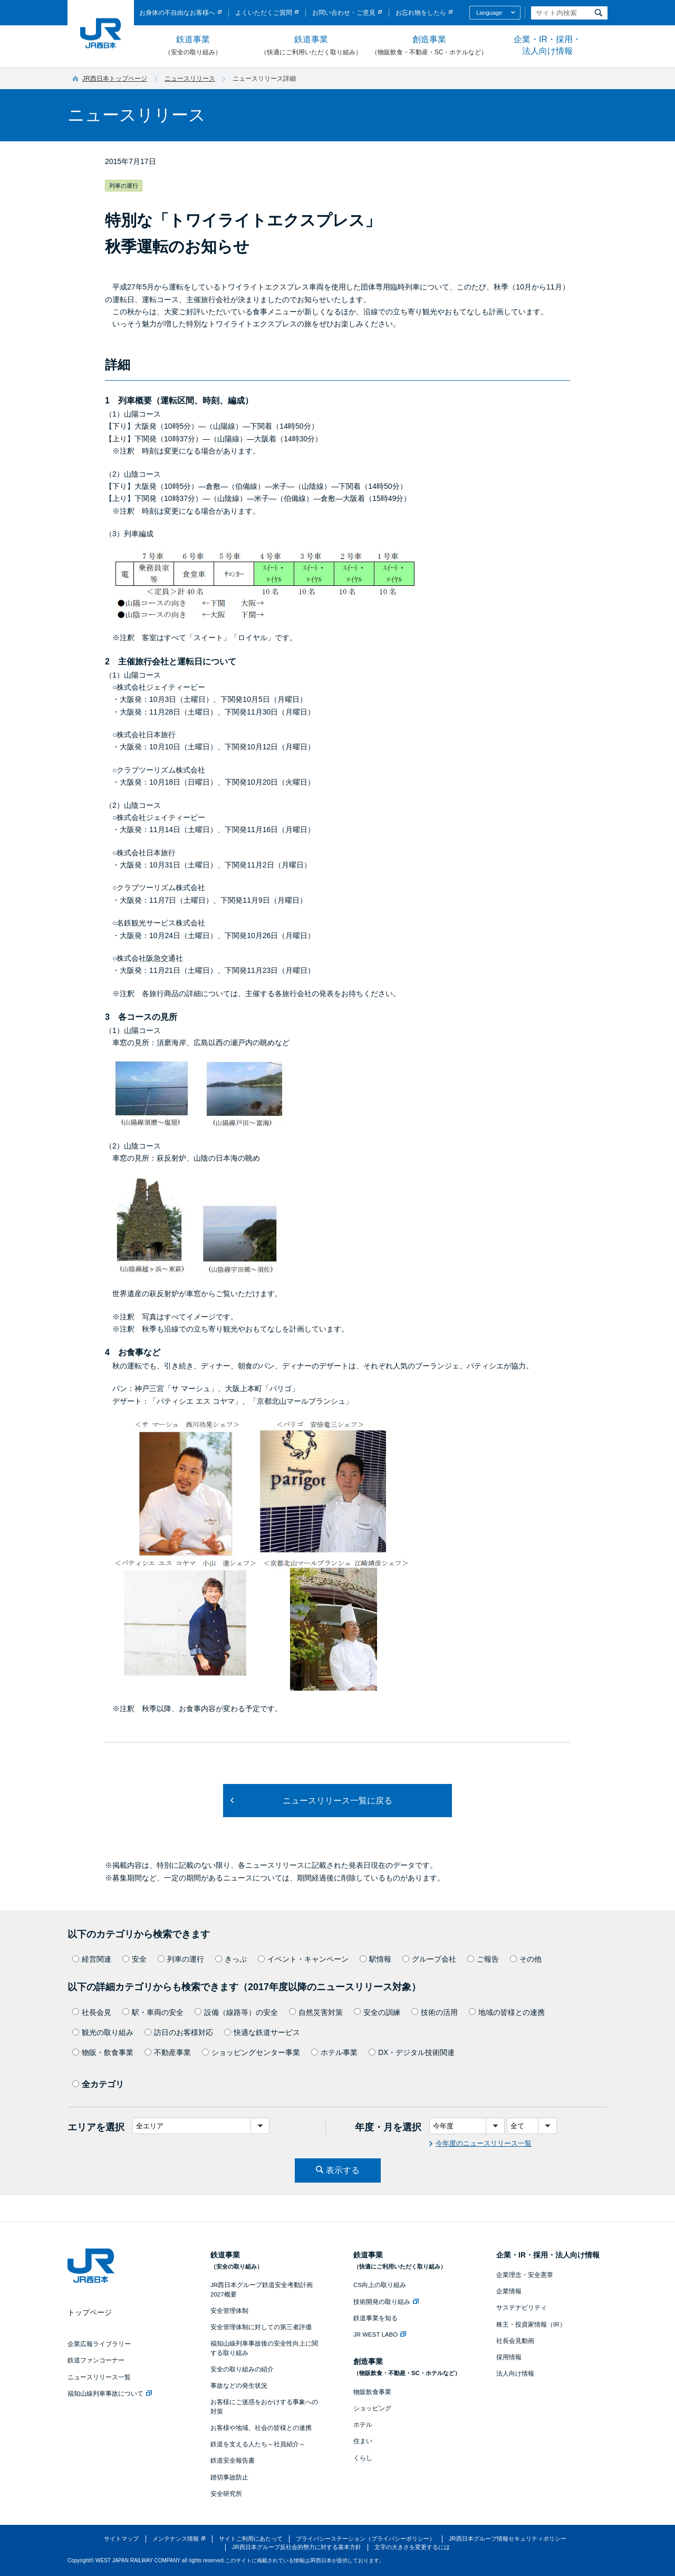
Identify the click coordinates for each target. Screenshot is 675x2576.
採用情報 (509, 2357)
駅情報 (375, 1959)
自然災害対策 (316, 2012)
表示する (343, 2170)
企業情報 (509, 2291)
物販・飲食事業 (102, 2052)
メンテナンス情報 (175, 2538)
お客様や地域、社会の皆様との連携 (261, 2428)
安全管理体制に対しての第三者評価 (261, 2327)
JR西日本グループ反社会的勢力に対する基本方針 (296, 2547)
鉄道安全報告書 (232, 2460)
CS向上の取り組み (379, 2285)
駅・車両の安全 (153, 2012)
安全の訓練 (377, 2012)
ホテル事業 (334, 2052)
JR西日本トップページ (114, 78)
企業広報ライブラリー (99, 2344)
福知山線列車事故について (110, 2393)
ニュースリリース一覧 (99, 2377)
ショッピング (372, 2408)
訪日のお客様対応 (178, 2032)
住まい (362, 2441)
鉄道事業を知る (375, 2318)
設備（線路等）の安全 (236, 2012)
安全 (134, 1959)
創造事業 (429, 46)
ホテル (362, 2424)
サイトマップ (121, 2538)
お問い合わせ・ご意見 (343, 12)
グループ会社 (429, 1959)
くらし (362, 2458)
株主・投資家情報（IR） (531, 2324)
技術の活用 (434, 2012)
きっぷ (231, 1959)
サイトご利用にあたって (251, 2538)
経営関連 (91, 1959)
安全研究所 (226, 2494)
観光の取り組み (102, 2032)
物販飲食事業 (372, 2392)
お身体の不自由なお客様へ (177, 12)
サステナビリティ (521, 2307)
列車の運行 (181, 1959)
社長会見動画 (515, 2341)
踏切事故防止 (229, 2477)
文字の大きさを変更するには (412, 2547)
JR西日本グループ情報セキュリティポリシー (507, 2538)
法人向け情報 (515, 2373)
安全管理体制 (229, 2311)
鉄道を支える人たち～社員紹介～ (257, 2444)
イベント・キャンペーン (303, 1959)
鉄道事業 (193, 46)
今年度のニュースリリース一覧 (484, 2143)
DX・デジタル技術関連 (412, 2052)
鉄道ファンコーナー (96, 2360)
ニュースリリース (190, 78)
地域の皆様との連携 (507, 2012)
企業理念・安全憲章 (524, 2275)
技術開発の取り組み (386, 2302)
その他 (526, 1959)
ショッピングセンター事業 (251, 2052)
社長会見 (91, 2012)
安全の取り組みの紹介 (242, 2369)
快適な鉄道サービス (262, 2032)
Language (489, 12)
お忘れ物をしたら (421, 12)
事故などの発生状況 (238, 2385)
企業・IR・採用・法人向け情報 (547, 45)
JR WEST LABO (379, 2334)
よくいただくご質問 (263, 12)
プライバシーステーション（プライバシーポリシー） (365, 2538)
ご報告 (483, 1959)
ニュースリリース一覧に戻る (337, 1800)
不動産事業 (167, 2052)
